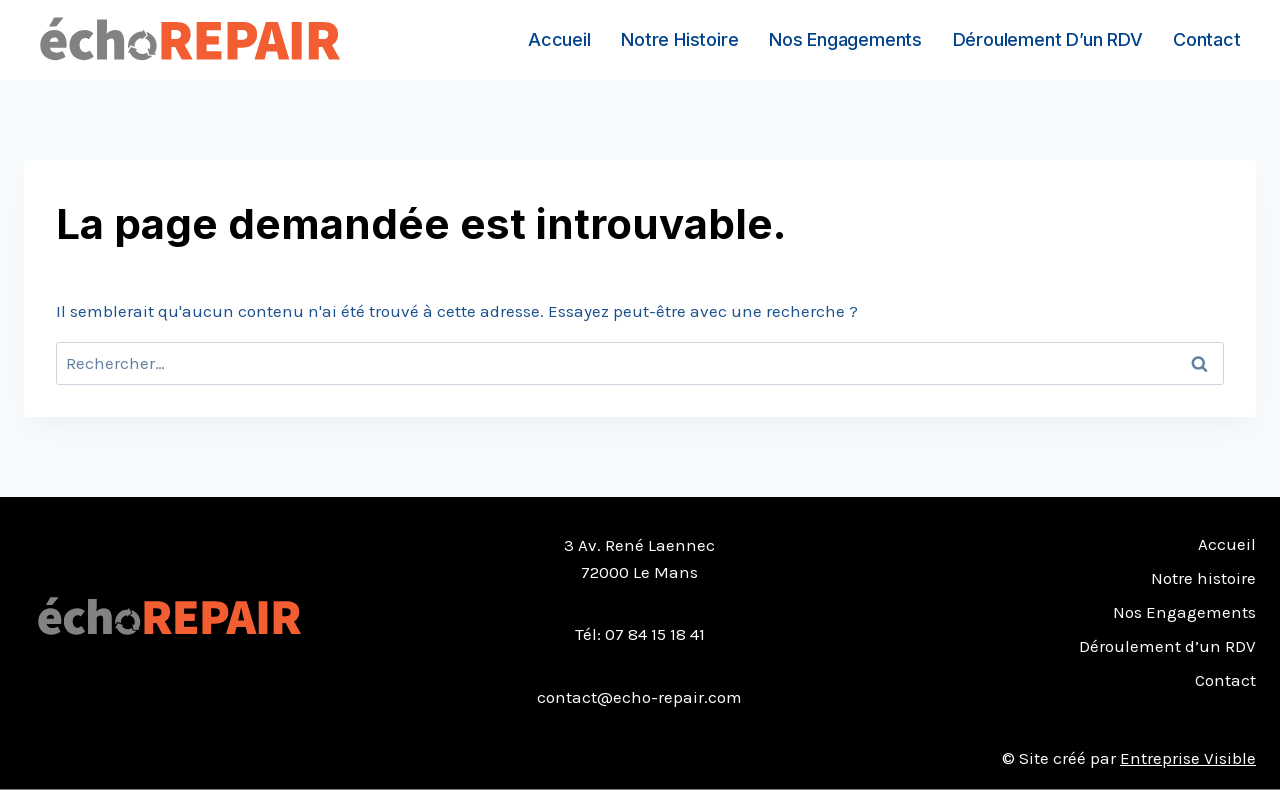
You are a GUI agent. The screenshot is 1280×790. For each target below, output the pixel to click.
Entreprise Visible (1188, 758)
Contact (1207, 39)
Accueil (559, 39)
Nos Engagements (845, 39)
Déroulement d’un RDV (1048, 39)
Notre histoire (679, 39)
